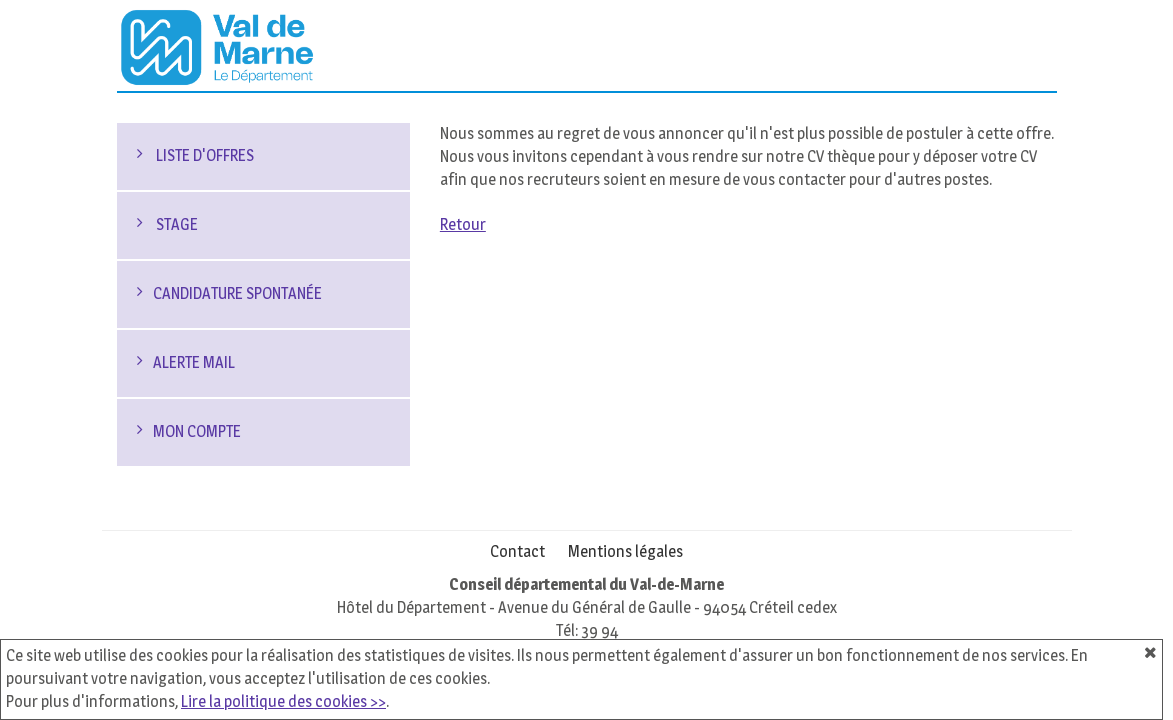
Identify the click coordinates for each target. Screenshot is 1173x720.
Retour (463, 224)
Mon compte (197, 431)
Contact (517, 551)
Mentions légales (625, 551)
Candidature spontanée (237, 293)
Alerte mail (194, 362)
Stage (175, 224)
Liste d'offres (203, 155)
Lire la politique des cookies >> (283, 701)
